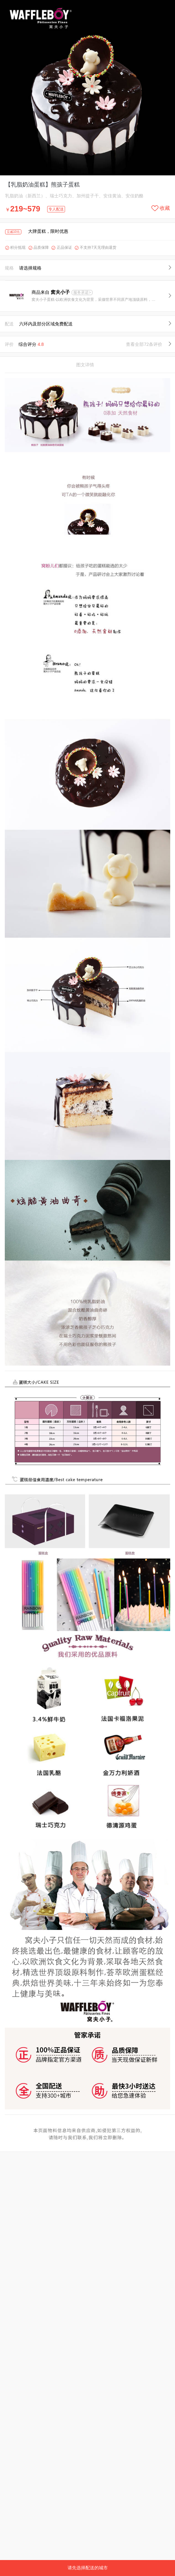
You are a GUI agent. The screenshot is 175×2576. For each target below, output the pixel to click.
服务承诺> (82, 292)
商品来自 (51, 292)
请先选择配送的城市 (88, 2567)
